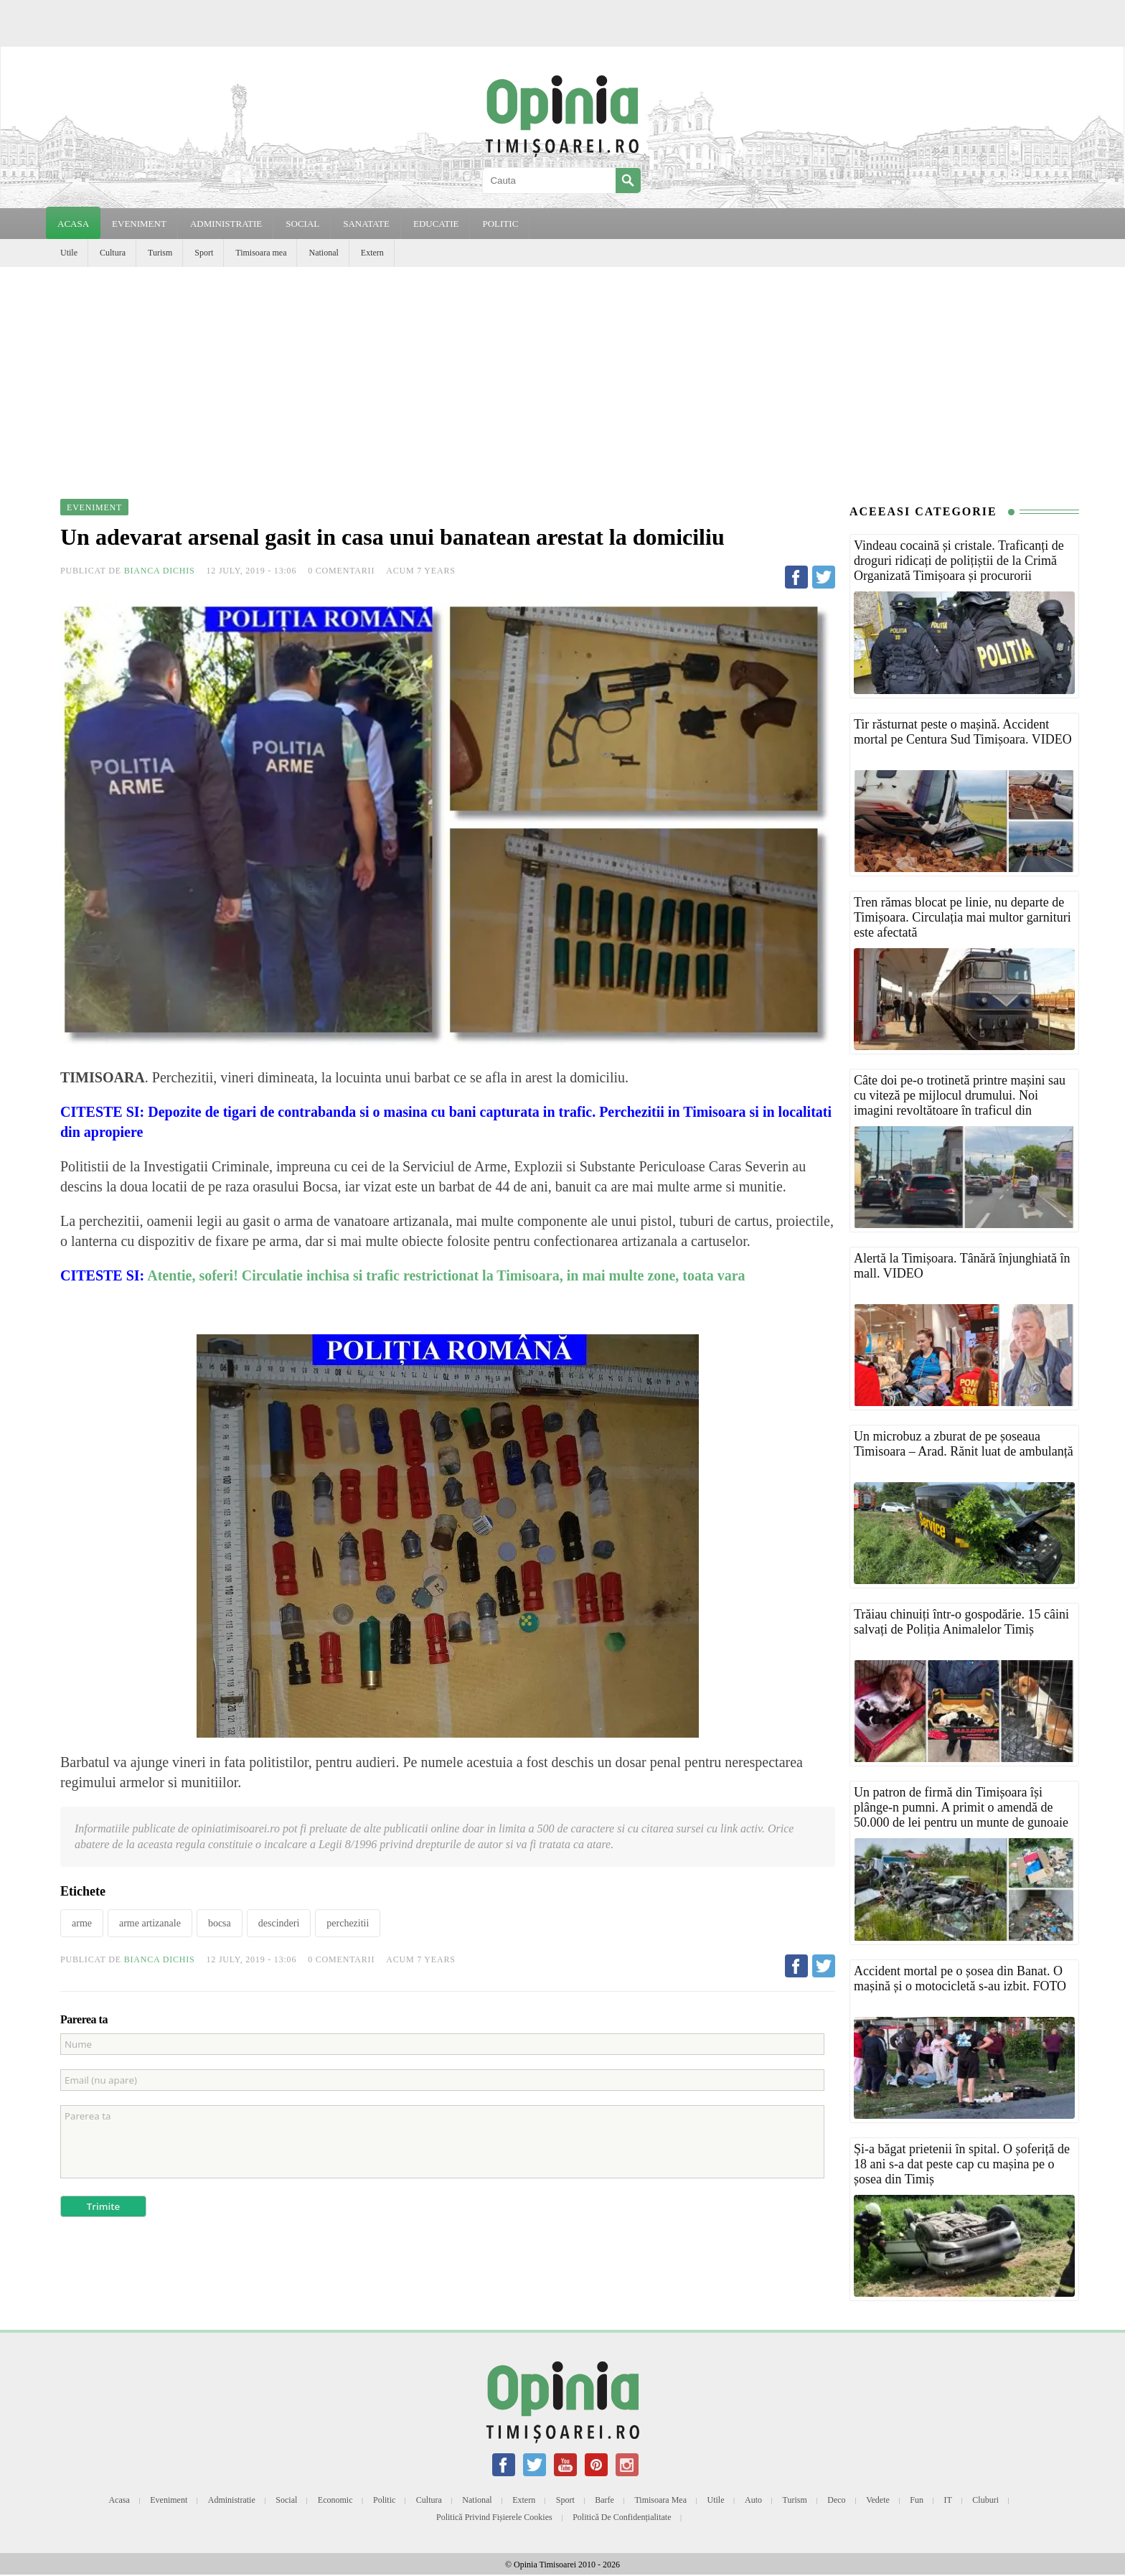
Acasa (73, 223)
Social (286, 2500)
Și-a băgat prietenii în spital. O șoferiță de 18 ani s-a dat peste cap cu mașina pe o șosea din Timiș (962, 2164)
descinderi (279, 1923)
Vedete (878, 2500)
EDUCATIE (436, 223)
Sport (203, 253)
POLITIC (500, 223)
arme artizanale (150, 1923)
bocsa (219, 1923)
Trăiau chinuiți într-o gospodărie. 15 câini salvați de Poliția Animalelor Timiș (961, 1621)
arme (82, 1923)
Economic (335, 2500)
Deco (836, 2500)
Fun (916, 2500)
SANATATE (366, 223)
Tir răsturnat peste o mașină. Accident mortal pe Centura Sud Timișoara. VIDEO (963, 731)
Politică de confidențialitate (622, 2517)
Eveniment (168, 2500)
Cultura (113, 253)
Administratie (231, 2500)
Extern (372, 253)
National (323, 253)
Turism (160, 253)
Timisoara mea (260, 253)
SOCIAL (302, 223)
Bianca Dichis (159, 571)
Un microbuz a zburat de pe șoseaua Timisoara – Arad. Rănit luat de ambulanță (963, 1443)
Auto (753, 2500)
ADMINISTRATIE (226, 223)
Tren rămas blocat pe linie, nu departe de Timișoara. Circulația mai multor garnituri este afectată (962, 917)
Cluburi (985, 2500)
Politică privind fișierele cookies (494, 2517)
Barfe (604, 2500)
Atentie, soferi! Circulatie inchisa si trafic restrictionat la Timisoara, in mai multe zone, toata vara (446, 1275)
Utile (68, 253)
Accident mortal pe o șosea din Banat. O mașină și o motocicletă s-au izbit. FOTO (960, 1978)
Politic (384, 2500)
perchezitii (347, 1923)
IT (948, 2500)
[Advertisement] (562, 374)
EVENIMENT (139, 223)
